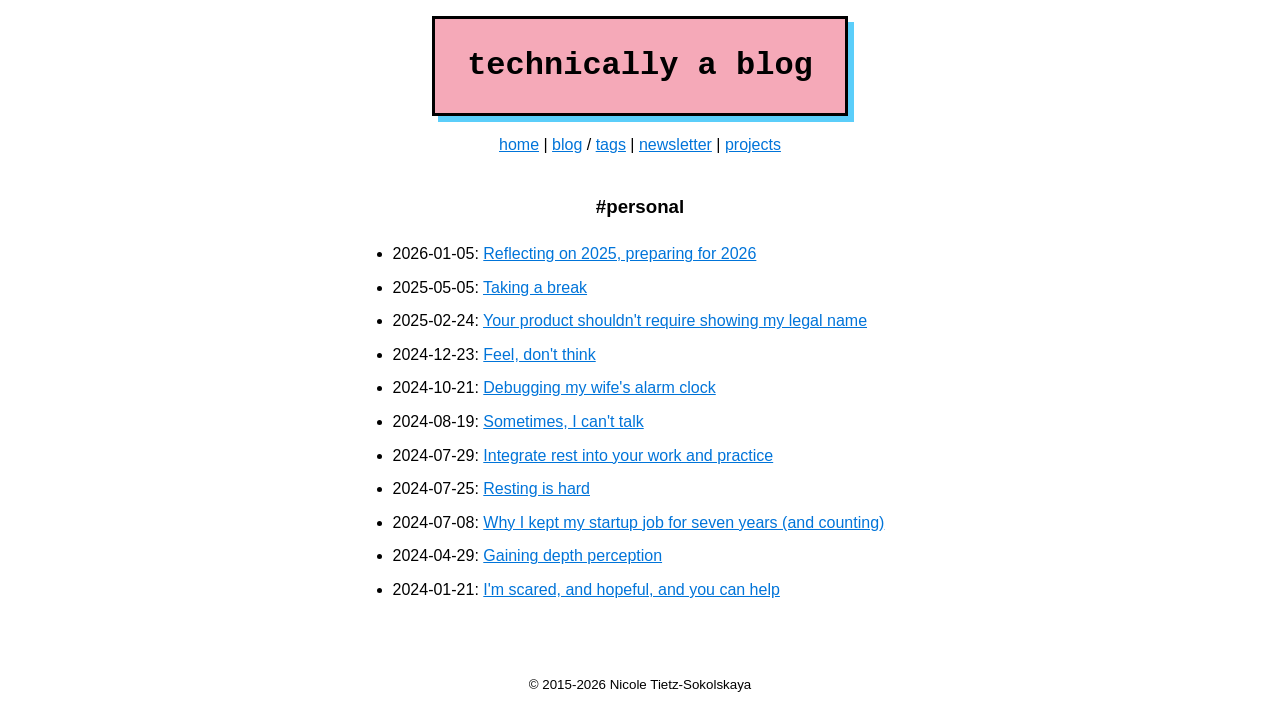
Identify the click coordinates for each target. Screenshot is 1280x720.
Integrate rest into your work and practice (628, 455)
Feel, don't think (539, 354)
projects (753, 144)
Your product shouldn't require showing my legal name (675, 320)
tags (611, 144)
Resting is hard (536, 488)
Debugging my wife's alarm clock (599, 387)
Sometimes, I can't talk (563, 421)
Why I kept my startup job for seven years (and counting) (683, 522)
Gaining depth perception (572, 555)
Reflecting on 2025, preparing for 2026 (619, 253)
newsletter (675, 144)
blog (567, 144)
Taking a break (535, 287)
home (519, 144)
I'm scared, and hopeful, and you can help (631, 589)
